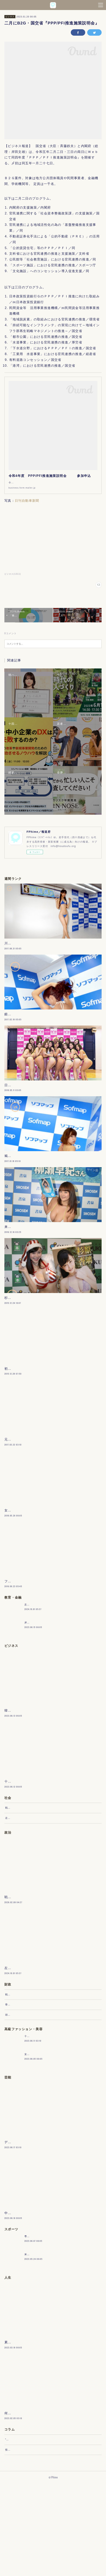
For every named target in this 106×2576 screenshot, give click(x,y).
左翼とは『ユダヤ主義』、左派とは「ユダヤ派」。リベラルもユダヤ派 (48, 1874)
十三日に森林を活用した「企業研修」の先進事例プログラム (51, 1833)
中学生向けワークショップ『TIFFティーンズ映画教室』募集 (51, 2299)
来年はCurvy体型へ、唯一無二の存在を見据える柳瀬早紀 (49, 1250)
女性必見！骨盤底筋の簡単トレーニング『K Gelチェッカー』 (61, 2135)
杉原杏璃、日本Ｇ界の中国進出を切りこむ (37, 1320)
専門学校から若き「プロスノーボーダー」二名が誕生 (56, 2323)
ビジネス (10, 16)
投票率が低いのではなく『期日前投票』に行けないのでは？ (41, 2542)
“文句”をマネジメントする (21, 2532)
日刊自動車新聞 (27, 500)
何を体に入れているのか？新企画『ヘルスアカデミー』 (47, 2505)
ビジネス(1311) (12, 574)
